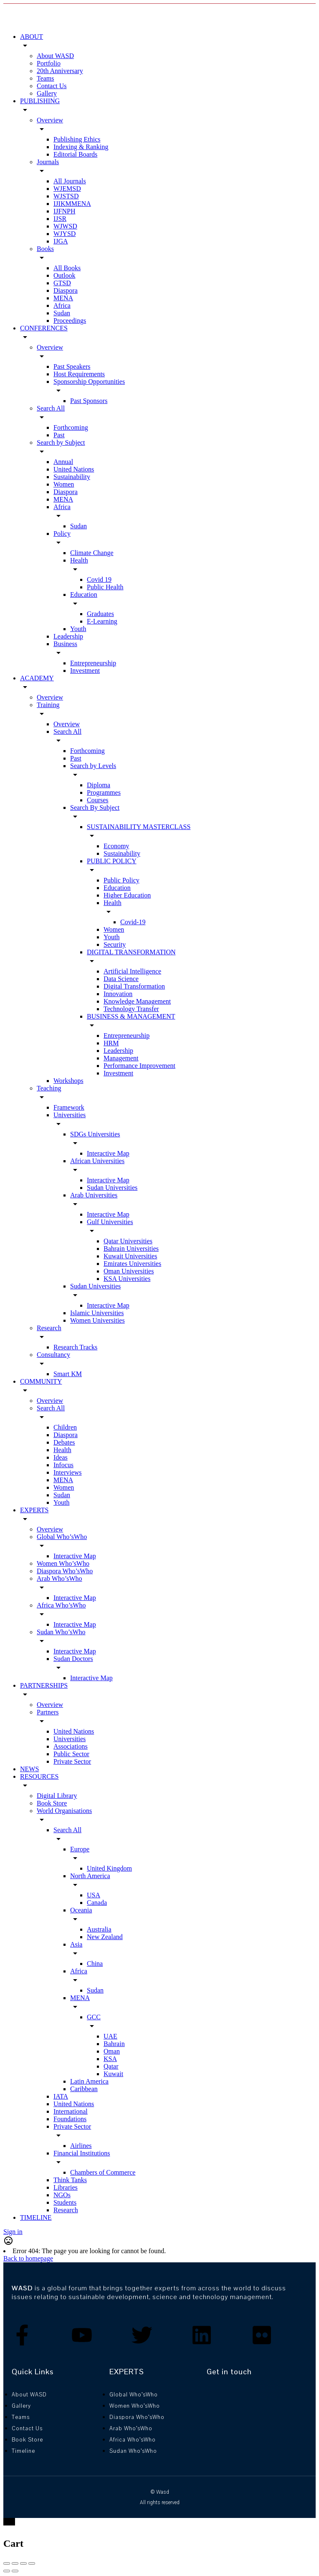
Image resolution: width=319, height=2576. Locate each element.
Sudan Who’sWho (61, 1631)
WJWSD (65, 226)
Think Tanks (70, 2179)
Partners (47, 1712)
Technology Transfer (131, 1008)
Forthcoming (70, 427)
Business (65, 643)
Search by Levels (93, 765)
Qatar (111, 2066)
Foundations (69, 2118)
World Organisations (64, 1810)
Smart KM (67, 1373)
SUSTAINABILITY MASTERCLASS (138, 826)
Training (48, 704)
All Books (67, 267)
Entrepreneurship (93, 663)
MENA (63, 298)
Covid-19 (132, 921)
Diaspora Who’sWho (65, 1571)
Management (121, 1058)
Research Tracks (75, 1347)
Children (65, 1427)
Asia (76, 1944)
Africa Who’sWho (61, 1605)
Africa (62, 305)
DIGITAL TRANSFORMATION (131, 952)
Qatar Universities (128, 1241)
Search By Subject (94, 807)
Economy (116, 845)
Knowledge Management (137, 1001)
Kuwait (113, 2073)
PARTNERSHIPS (44, 1685)
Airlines (81, 2145)
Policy (62, 533)
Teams (45, 78)
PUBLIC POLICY (112, 861)
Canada (97, 1902)
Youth (78, 628)
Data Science (121, 978)
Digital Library (57, 1795)
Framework (68, 1107)
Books (45, 248)
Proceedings (69, 320)
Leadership (68, 636)
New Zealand (105, 1936)
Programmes (104, 792)
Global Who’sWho (62, 1536)
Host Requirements (79, 374)
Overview (50, 120)
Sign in (13, 2231)
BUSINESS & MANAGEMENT (131, 1016)
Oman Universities (129, 1271)
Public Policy (121, 880)
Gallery (47, 93)
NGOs (62, 2194)
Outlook (64, 275)
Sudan (61, 313)
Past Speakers (71, 366)
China (95, 1963)
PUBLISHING (40, 100)
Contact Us (52, 85)
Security (115, 944)
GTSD (62, 283)
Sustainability (71, 476)
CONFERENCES (44, 328)
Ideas (60, 1457)
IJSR (59, 218)
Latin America (89, 2081)
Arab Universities (93, 1195)
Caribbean (84, 2088)
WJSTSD (65, 196)
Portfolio (49, 63)
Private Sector (72, 1761)
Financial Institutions (81, 2153)
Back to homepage (28, 2258)
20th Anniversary (60, 70)
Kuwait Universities (130, 1256)
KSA (110, 2058)
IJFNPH (64, 211)
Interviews (67, 1472)
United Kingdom (109, 1868)
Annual (63, 461)
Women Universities (97, 1320)
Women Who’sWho (63, 1563)
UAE (110, 2036)
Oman (112, 2051)
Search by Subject (61, 442)
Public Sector (71, 1753)
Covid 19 (99, 579)
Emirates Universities (132, 1263)
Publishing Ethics (76, 139)
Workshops (68, 1080)
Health (79, 560)
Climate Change (92, 552)
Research (49, 1327)
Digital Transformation (134, 986)
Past (59, 435)
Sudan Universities (112, 1187)
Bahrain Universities (131, 1248)
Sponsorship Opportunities (89, 381)
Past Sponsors (88, 400)
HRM (111, 1043)
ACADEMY (37, 678)
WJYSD (64, 233)
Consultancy (53, 1354)
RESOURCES (39, 1776)
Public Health (105, 587)
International (70, 2111)
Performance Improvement (139, 1065)
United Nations (73, 469)
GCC (94, 2017)
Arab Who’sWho (59, 1578)
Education (83, 594)
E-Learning (102, 621)
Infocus (63, 1464)
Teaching (49, 1088)
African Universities (97, 1160)
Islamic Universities (97, 1312)
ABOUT (31, 36)
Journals (48, 161)
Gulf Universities (110, 1221)
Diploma (98, 785)
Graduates (100, 613)
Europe (79, 1849)
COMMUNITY (41, 1381)
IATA (60, 2096)
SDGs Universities (95, 1134)
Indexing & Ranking (81, 146)
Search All (51, 408)
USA (93, 1895)
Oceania (81, 1910)
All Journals (69, 181)
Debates (64, 1442)
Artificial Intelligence (132, 971)
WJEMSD (67, 188)
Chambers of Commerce (102, 2172)
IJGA (60, 241)
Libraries (65, 2187)
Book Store (52, 1803)
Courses (98, 800)
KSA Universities (127, 1278)
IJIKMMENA (72, 203)
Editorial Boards (75, 154)
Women (63, 484)
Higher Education (127, 895)
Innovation (118, 993)
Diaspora (65, 290)
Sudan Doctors (73, 1658)
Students (64, 2202)
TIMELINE (36, 2217)
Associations (70, 1746)
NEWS (29, 1768)
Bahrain (114, 2043)
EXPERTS (34, 1510)
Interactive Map (108, 1153)
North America (90, 1875)
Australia (99, 1929)
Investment (85, 670)
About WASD (55, 55)
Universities (69, 1114)
